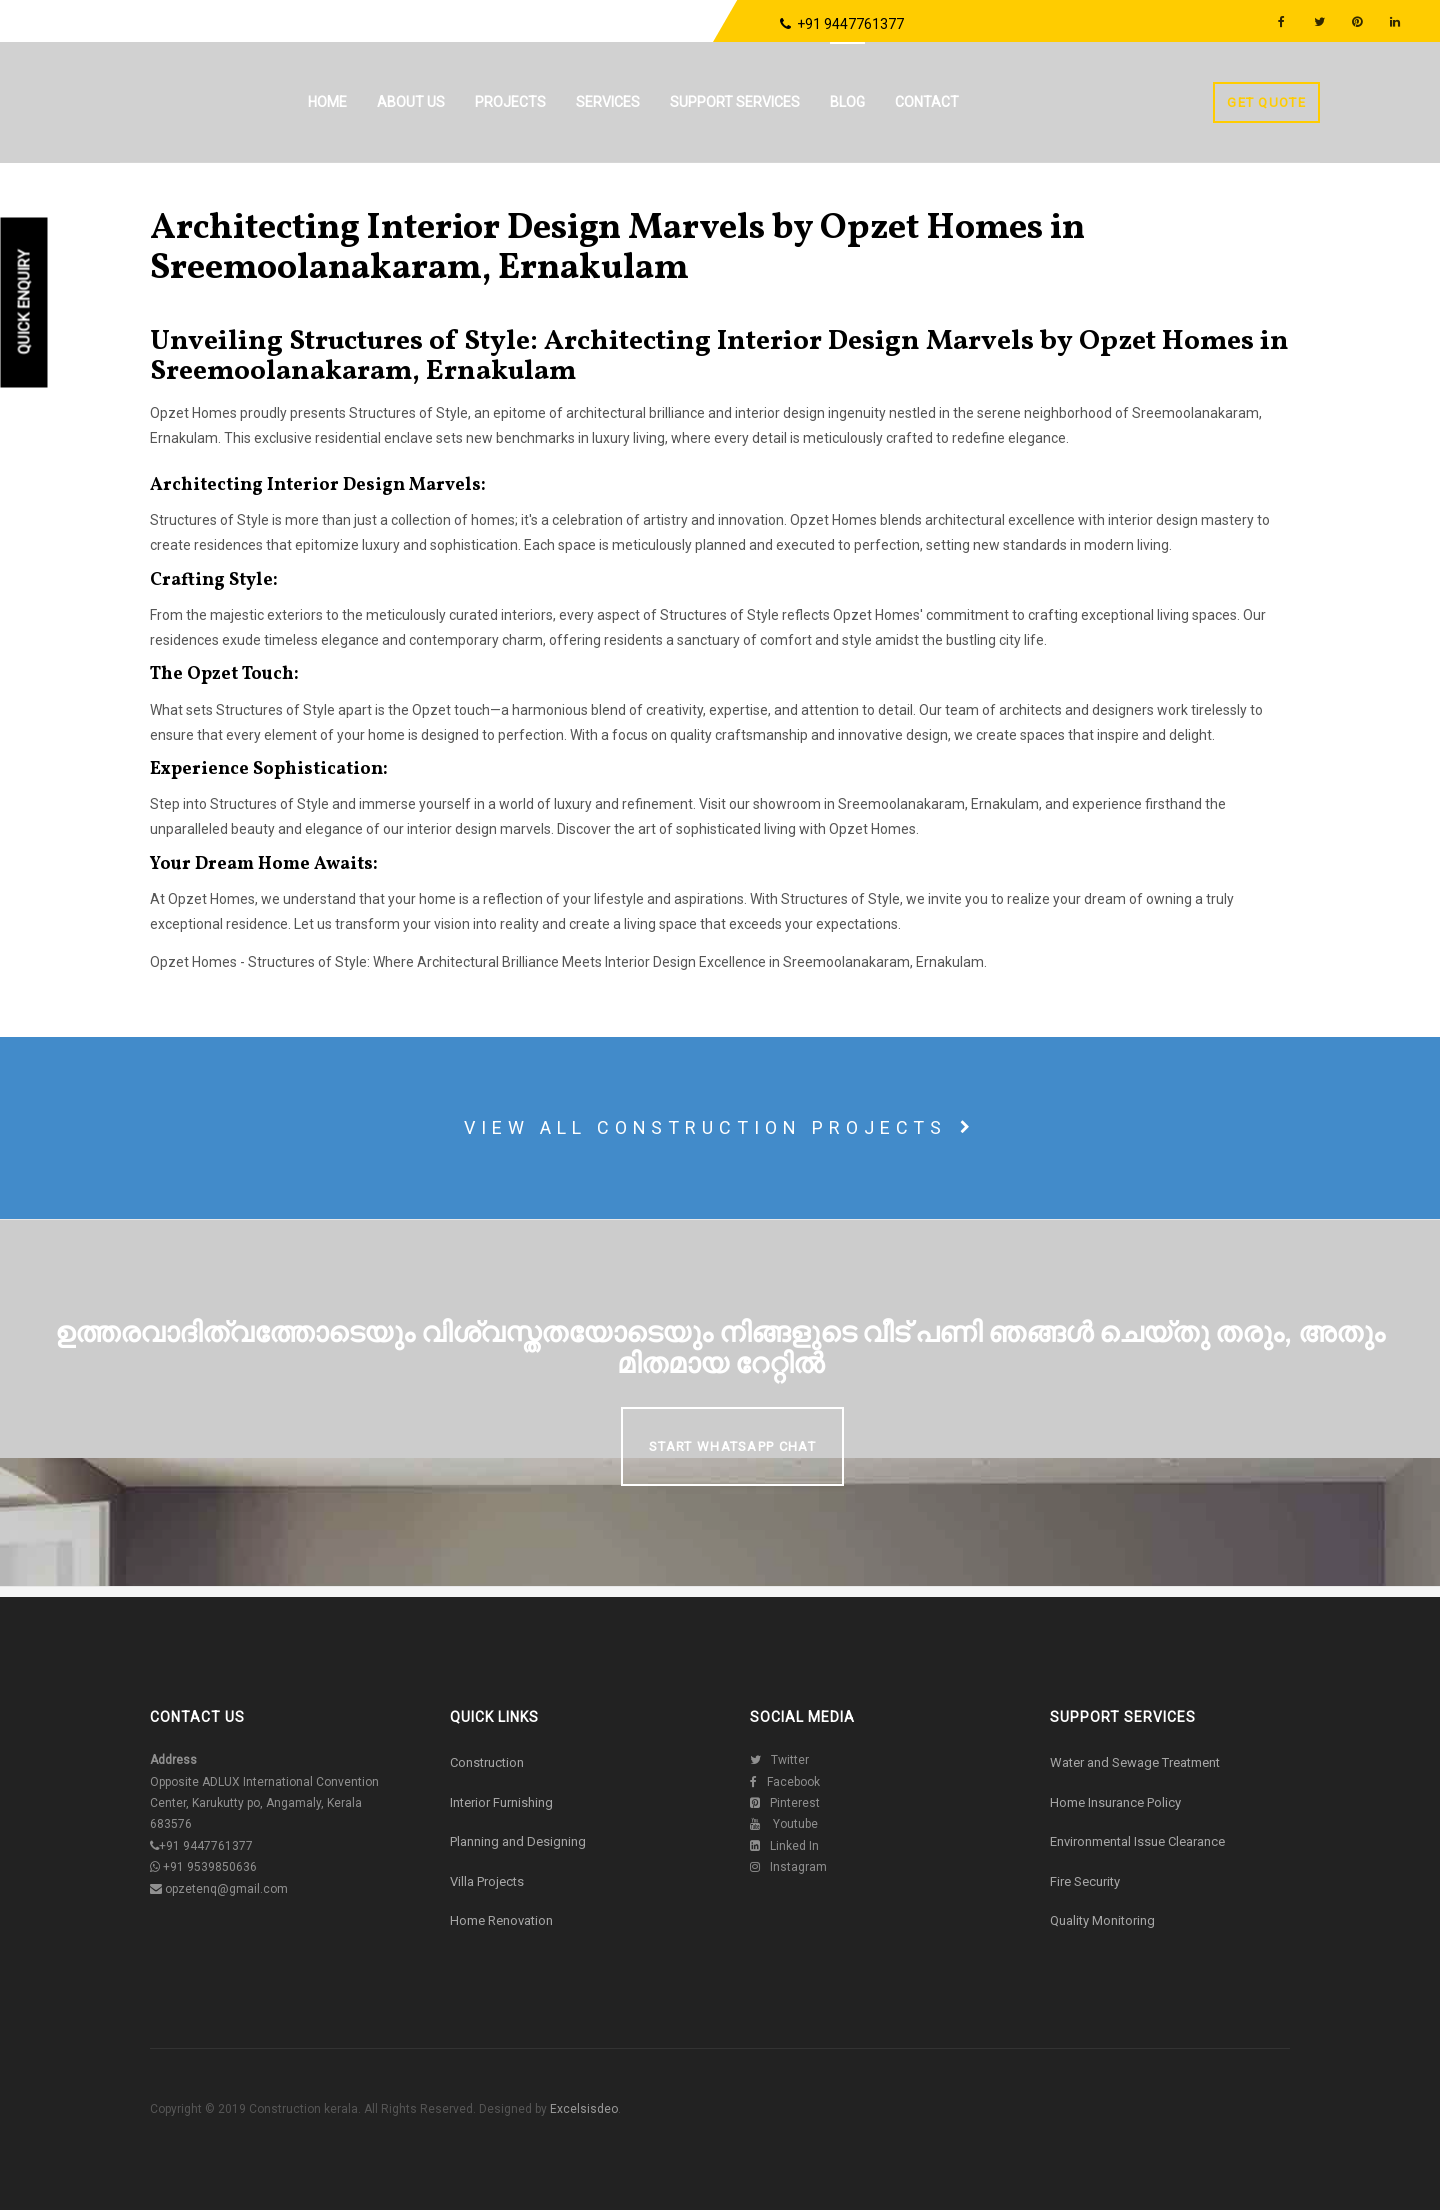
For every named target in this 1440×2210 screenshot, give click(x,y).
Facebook (785, 1782)
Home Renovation (501, 1920)
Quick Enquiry (25, 302)
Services (610, 102)
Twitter (779, 1760)
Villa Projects (487, 1881)
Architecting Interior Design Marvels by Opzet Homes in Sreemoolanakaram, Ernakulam (617, 249)
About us (413, 102)
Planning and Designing (518, 1841)
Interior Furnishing (501, 1802)
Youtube (784, 1824)
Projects (512, 102)
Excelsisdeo (582, 2109)
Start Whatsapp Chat (732, 1446)
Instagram (788, 1867)
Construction (487, 1762)
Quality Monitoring (1102, 1920)
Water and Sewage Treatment (1135, 1762)
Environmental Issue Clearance (1137, 1841)
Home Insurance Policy (1115, 1802)
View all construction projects (720, 1127)
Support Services (737, 102)
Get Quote (1266, 102)
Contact (929, 102)
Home (329, 102)
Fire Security (1085, 1881)
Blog (849, 102)
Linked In (784, 1846)
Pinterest (785, 1803)
